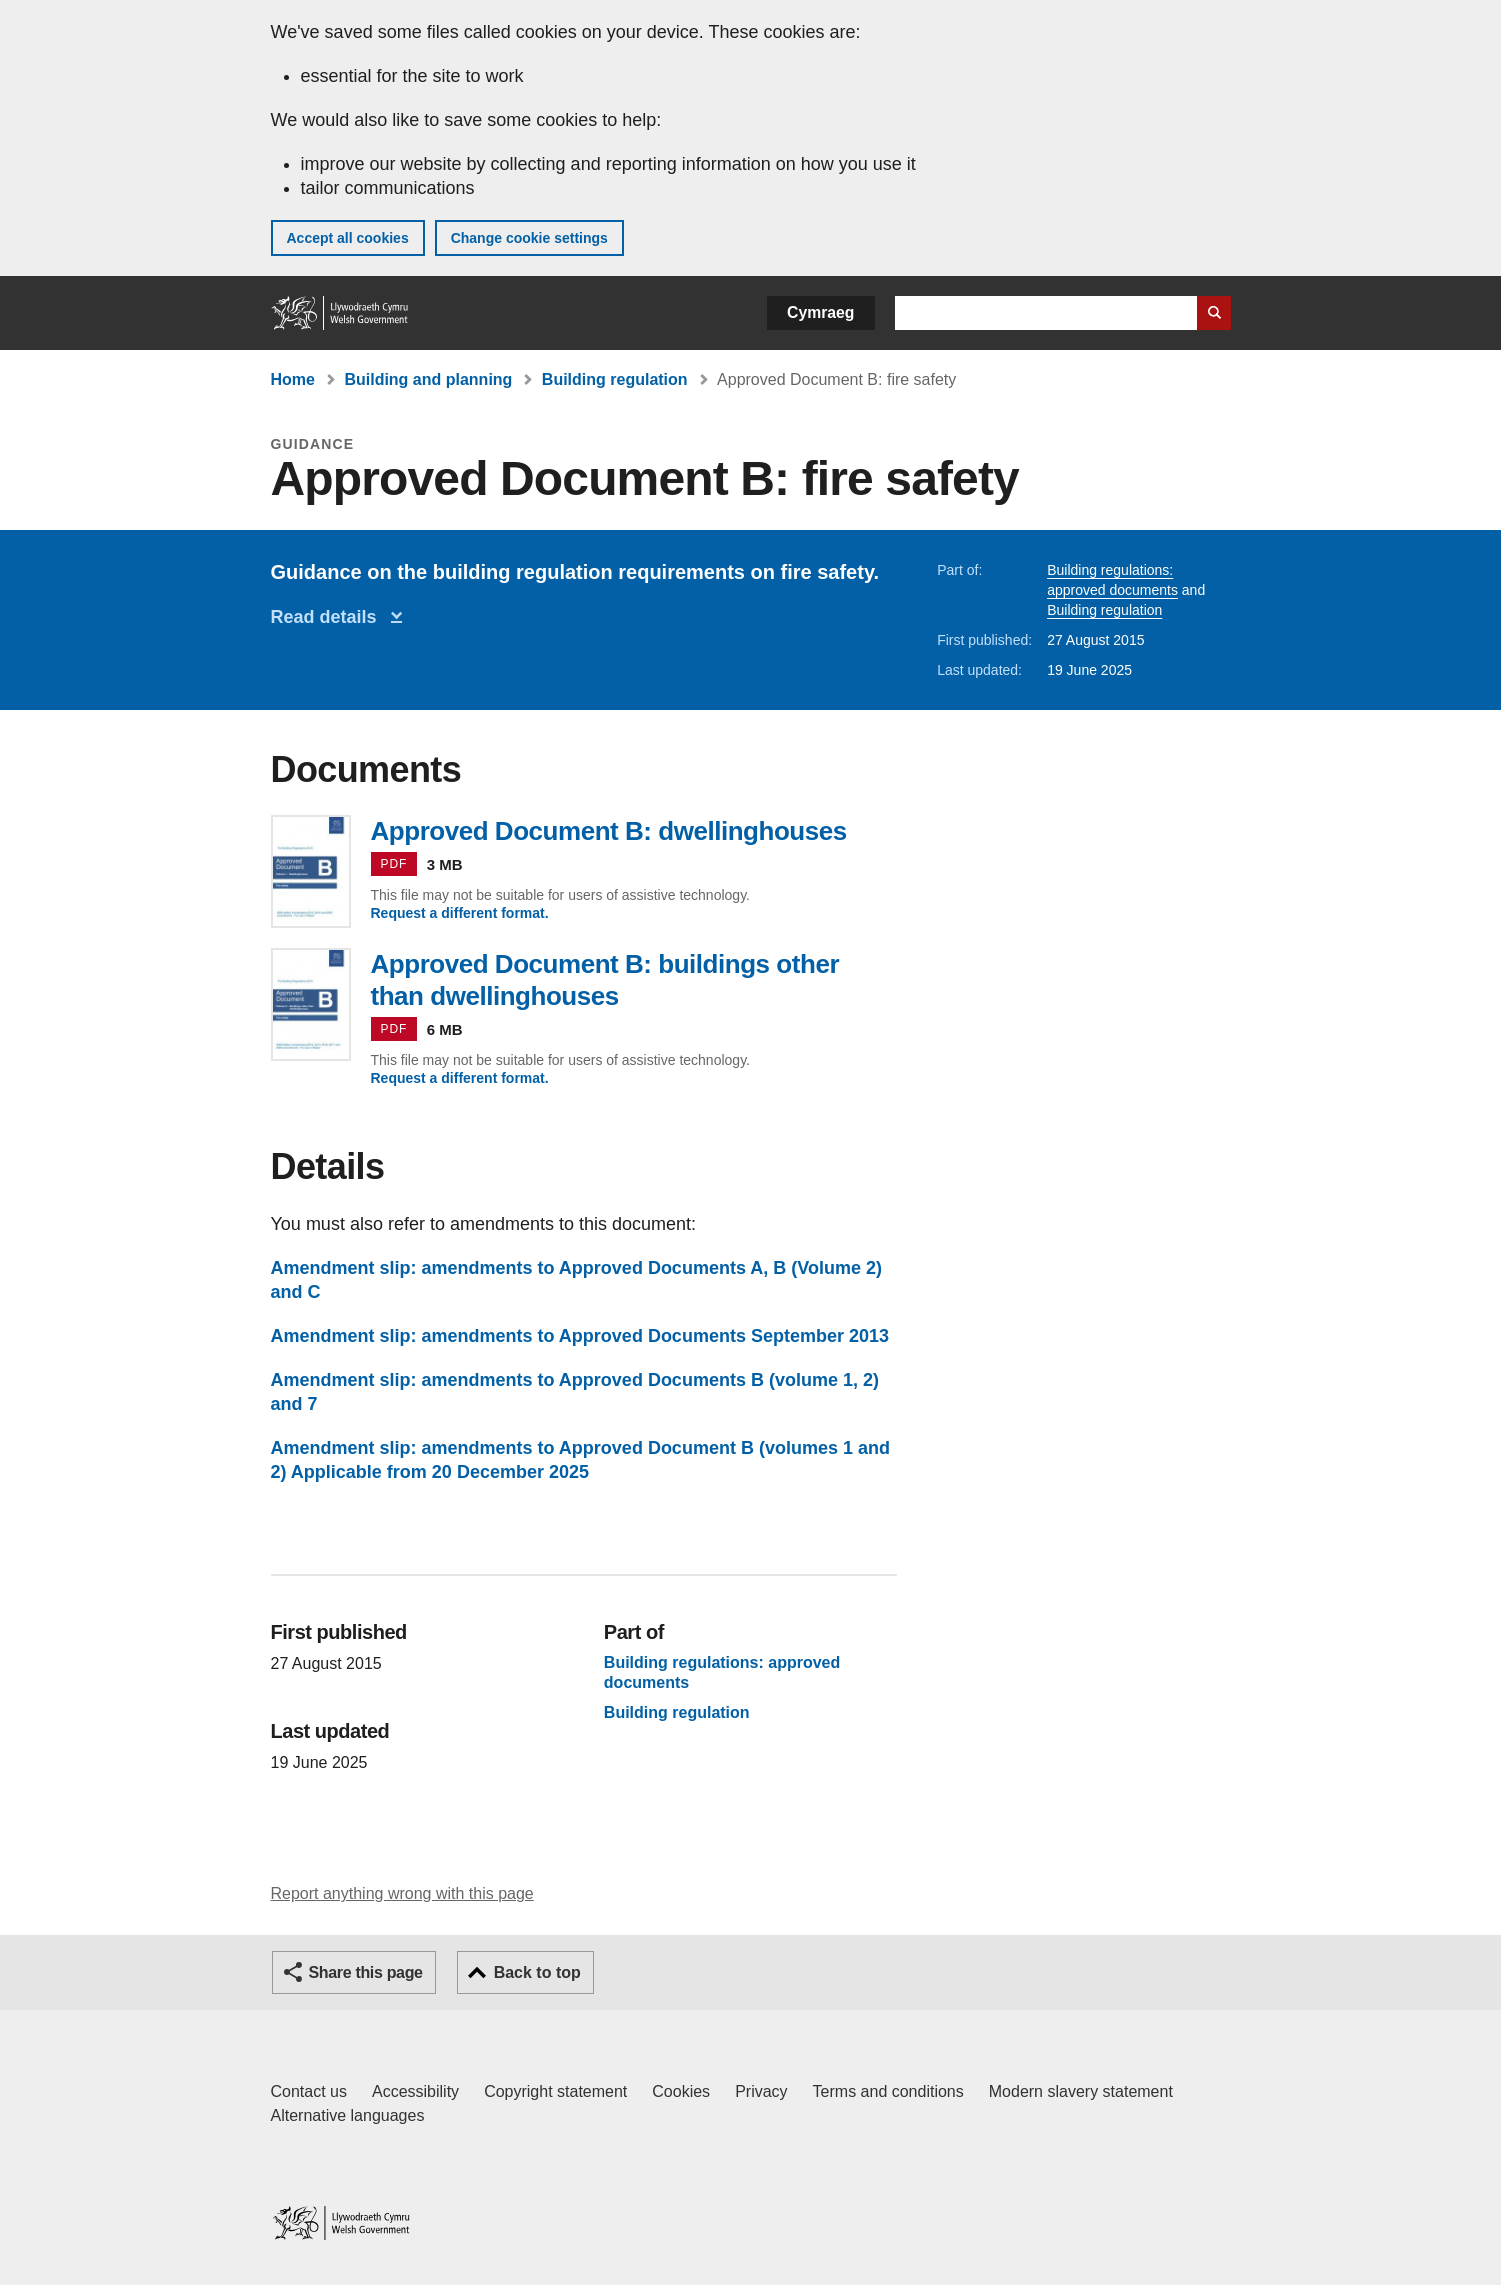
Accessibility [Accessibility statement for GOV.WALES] (415, 2091)
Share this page (366, 1972)
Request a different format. (460, 913)
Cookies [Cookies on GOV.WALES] (681, 2091)
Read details (329, 617)
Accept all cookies (348, 238)
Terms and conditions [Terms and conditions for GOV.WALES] (888, 2091)
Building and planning (428, 379)
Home (293, 379)
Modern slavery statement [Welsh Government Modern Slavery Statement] (1081, 2091)
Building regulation (615, 379)
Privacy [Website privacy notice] (761, 2091)
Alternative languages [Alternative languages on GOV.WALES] (348, 2115)
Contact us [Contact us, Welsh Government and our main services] (309, 2091)
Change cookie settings (529, 238)
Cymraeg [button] (820, 312)
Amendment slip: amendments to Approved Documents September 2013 (580, 1336)
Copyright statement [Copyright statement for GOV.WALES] (555, 2091)
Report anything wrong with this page (402, 1893)
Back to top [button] (537, 1972)
